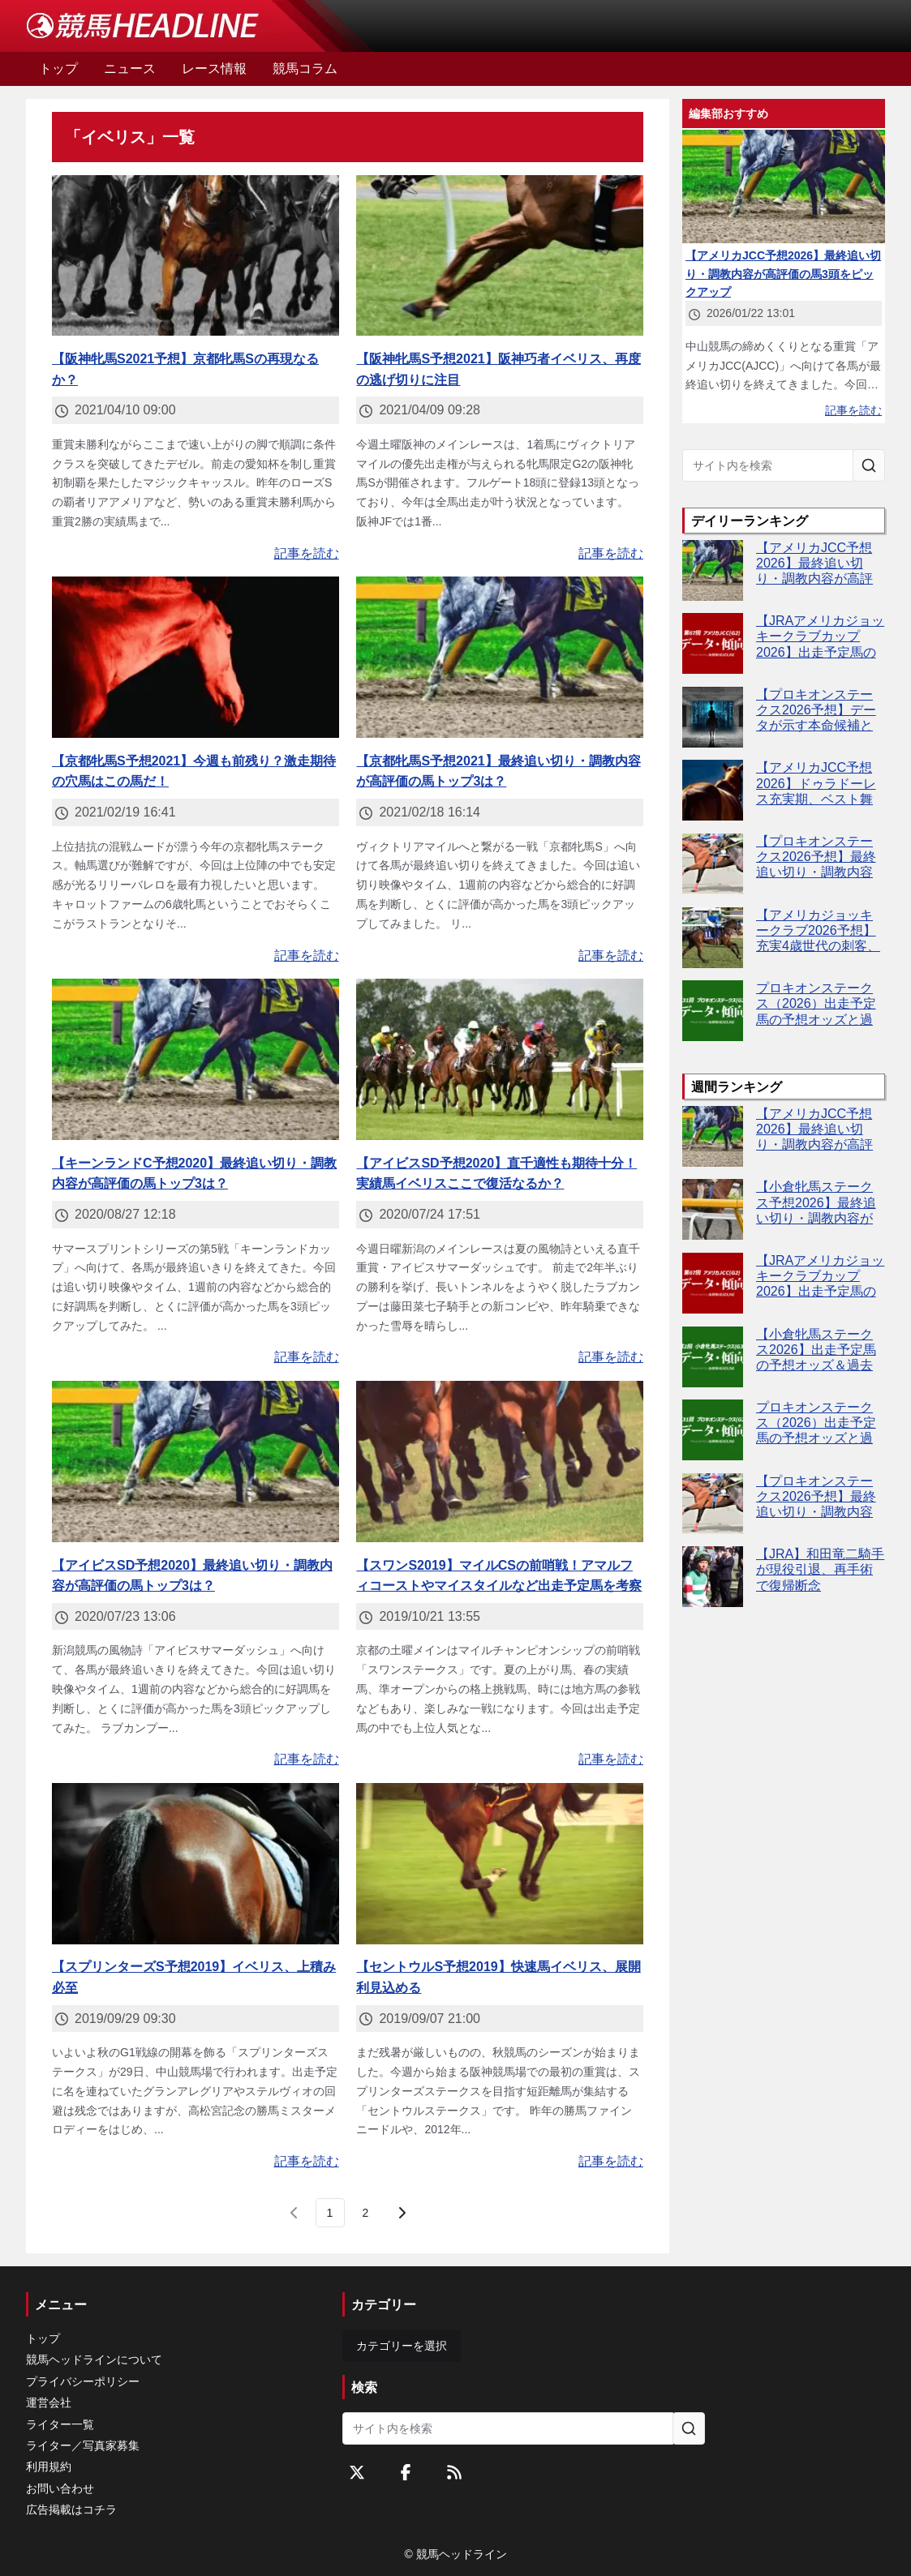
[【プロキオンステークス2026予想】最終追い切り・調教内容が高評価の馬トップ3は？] (712, 864)
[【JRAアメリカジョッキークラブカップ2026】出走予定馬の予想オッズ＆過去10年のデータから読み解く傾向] (712, 643)
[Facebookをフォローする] (405, 2472)
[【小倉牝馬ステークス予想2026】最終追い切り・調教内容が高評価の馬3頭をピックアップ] (712, 1209)
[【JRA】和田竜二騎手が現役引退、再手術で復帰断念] (712, 1576)
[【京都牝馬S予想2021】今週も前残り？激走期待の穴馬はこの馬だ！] (195, 657)
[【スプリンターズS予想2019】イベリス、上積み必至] (195, 1863)
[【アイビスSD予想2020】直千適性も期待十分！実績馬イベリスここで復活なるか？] (499, 1059)
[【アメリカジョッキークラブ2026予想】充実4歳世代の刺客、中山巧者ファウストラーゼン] (712, 937)
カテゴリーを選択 (401, 2345)
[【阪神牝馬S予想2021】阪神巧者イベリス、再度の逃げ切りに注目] (499, 255)
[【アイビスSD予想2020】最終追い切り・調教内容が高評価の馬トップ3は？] (195, 1461)
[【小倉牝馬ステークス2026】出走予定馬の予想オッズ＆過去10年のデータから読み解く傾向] (712, 1357)
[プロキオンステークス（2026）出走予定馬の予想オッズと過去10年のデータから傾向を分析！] (712, 1010)
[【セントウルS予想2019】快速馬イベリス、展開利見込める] (499, 1863)
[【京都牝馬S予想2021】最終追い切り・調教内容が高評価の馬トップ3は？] (499, 657)
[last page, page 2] (365, 2212)
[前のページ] (294, 2212)
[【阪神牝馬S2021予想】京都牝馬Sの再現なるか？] (195, 255)
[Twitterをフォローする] (357, 2472)
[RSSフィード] (454, 2472)
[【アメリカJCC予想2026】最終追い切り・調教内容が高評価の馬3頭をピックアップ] (712, 570)
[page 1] (330, 2212)
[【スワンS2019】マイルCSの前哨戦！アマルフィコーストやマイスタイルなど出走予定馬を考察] (499, 1461)
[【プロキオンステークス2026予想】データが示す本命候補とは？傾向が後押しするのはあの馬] (712, 717)
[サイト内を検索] (869, 465)
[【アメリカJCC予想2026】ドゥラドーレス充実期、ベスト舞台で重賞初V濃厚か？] (712, 790)
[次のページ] (401, 2212)
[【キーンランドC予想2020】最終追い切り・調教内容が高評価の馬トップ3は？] (195, 1059)
